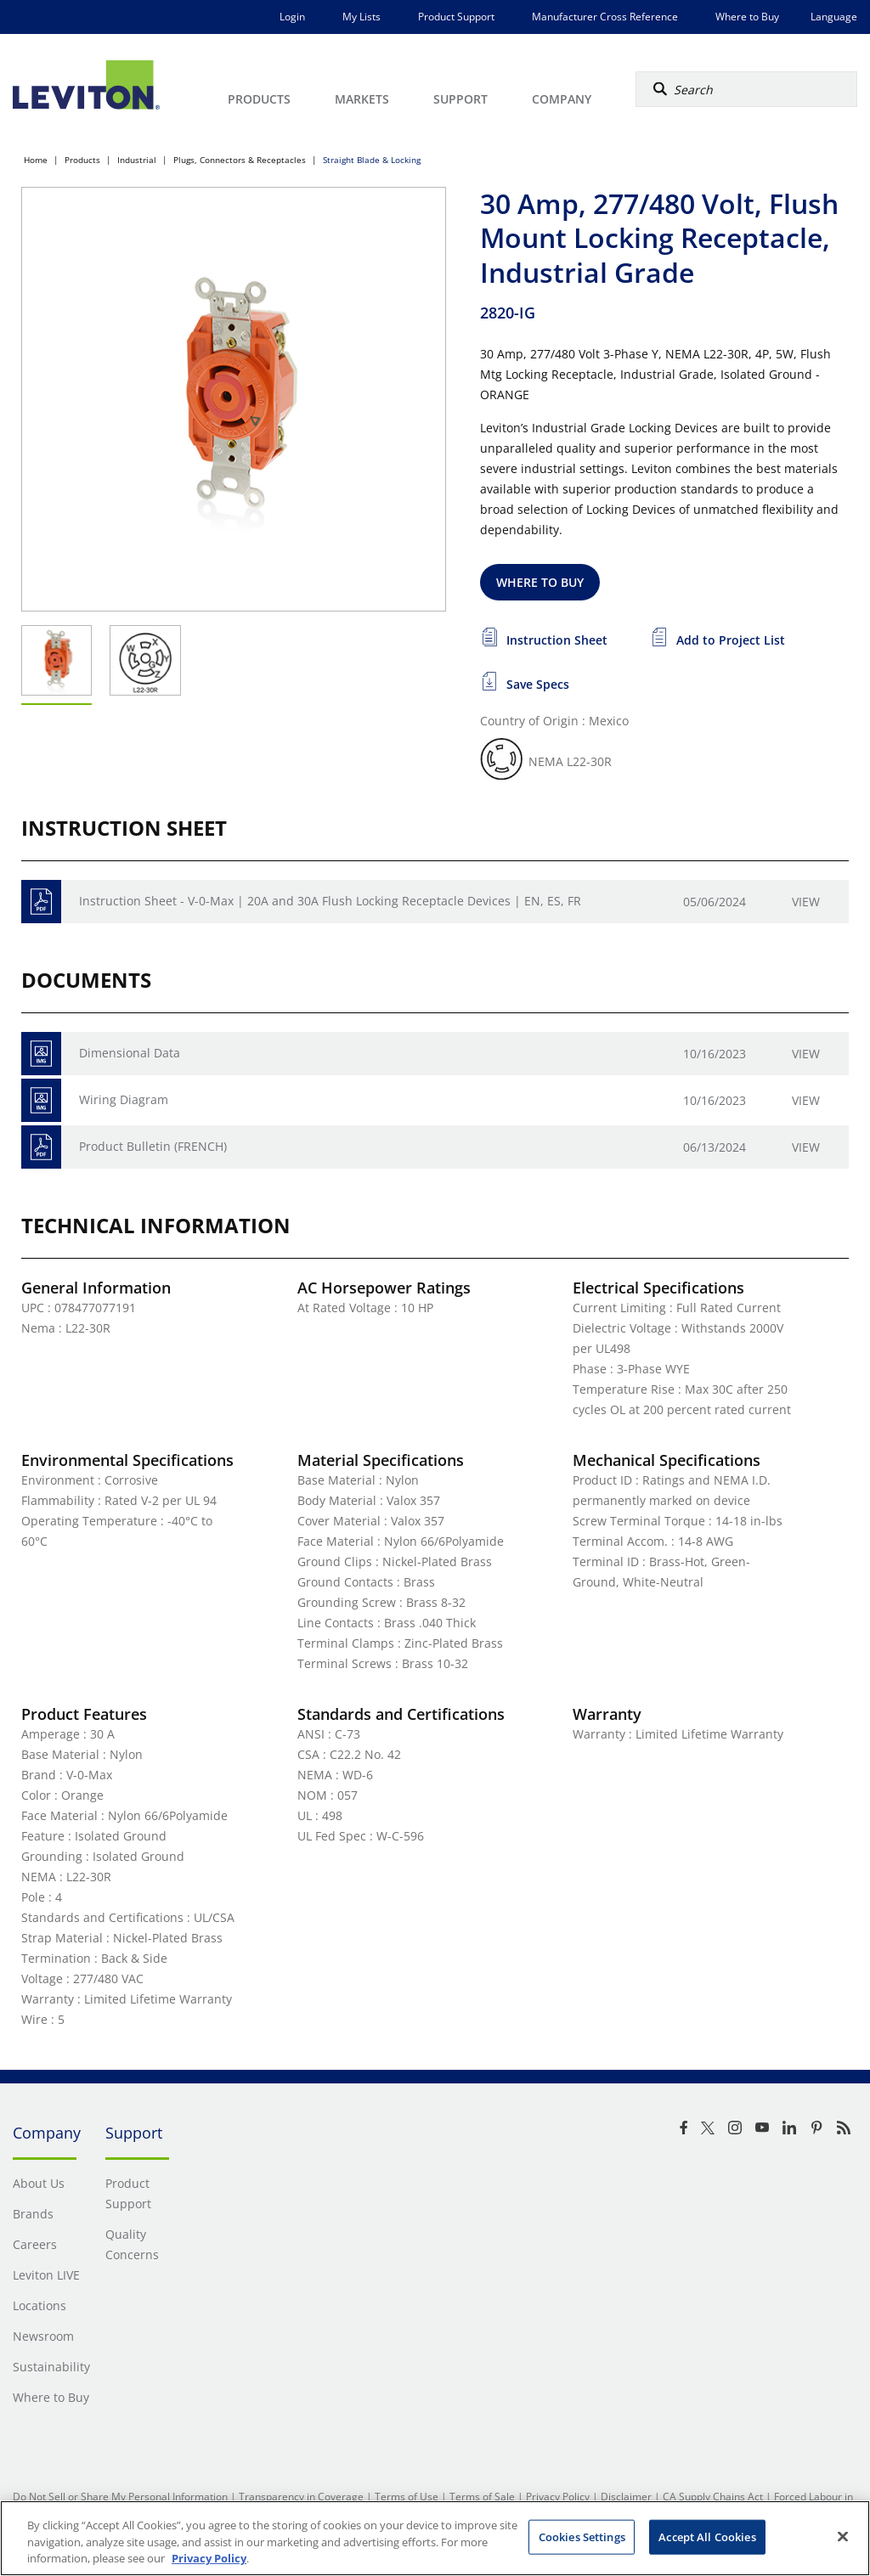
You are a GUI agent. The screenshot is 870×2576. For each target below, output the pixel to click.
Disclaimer (626, 2496)
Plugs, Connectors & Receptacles (239, 160)
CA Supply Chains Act (713, 2496)
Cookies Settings (582, 2536)
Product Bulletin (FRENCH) (153, 1146)
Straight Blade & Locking (372, 160)
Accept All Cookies (706, 2536)
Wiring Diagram (123, 1099)
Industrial (136, 160)
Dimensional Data (129, 1053)
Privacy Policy (558, 2496)
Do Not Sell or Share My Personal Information (120, 2496)
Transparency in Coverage (301, 2496)
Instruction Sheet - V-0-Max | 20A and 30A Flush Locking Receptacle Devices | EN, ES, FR (330, 901)
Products (82, 160)
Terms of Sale (482, 2496)
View (806, 901)
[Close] (843, 2536)
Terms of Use (406, 2496)
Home (36, 160)
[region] (435, 2538)
